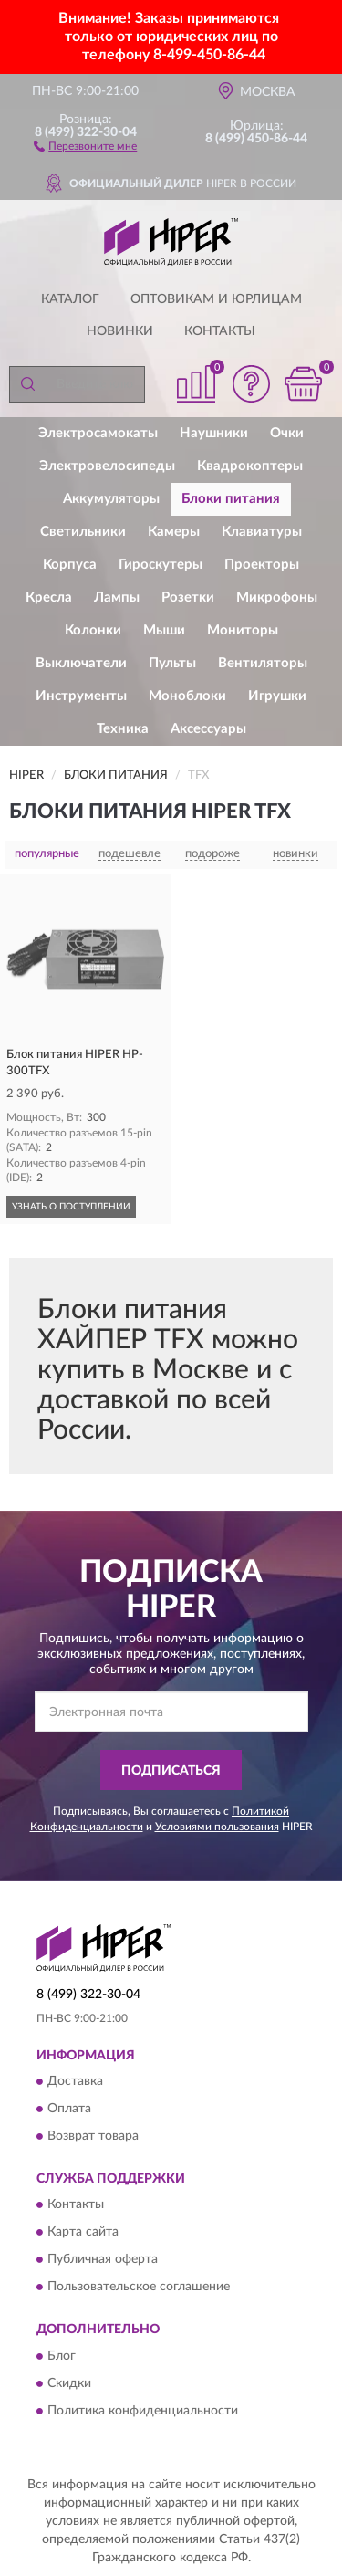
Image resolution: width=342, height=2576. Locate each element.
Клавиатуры (262, 532)
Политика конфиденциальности (142, 2410)
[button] (85, 145)
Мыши (164, 630)
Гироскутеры (160, 564)
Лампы (117, 597)
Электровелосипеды (107, 466)
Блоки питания (230, 499)
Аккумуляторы (111, 499)
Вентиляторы (262, 663)
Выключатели (81, 663)
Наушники (214, 433)
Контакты (219, 331)
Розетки (187, 597)
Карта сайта (83, 2232)
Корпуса (70, 564)
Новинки (120, 331)
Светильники (83, 532)
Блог (61, 2356)
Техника (123, 729)
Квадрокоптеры (250, 466)
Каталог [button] (70, 299)
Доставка (75, 2081)
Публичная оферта (102, 2260)
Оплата (69, 2108)
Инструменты (81, 696)
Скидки (69, 2383)
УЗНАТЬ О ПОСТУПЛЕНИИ (71, 1206)
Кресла (49, 597)
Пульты (172, 663)
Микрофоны (276, 597)
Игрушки (277, 696)
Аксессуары (208, 729)
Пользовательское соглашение (138, 2287)
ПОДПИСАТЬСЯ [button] (171, 1770)
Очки (287, 433)
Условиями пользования (217, 1826)
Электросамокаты (98, 433)
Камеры (174, 532)
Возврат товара (93, 2136)
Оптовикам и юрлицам (216, 299)
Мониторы (242, 630)
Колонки (93, 630)
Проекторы (261, 564)
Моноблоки (187, 696)
